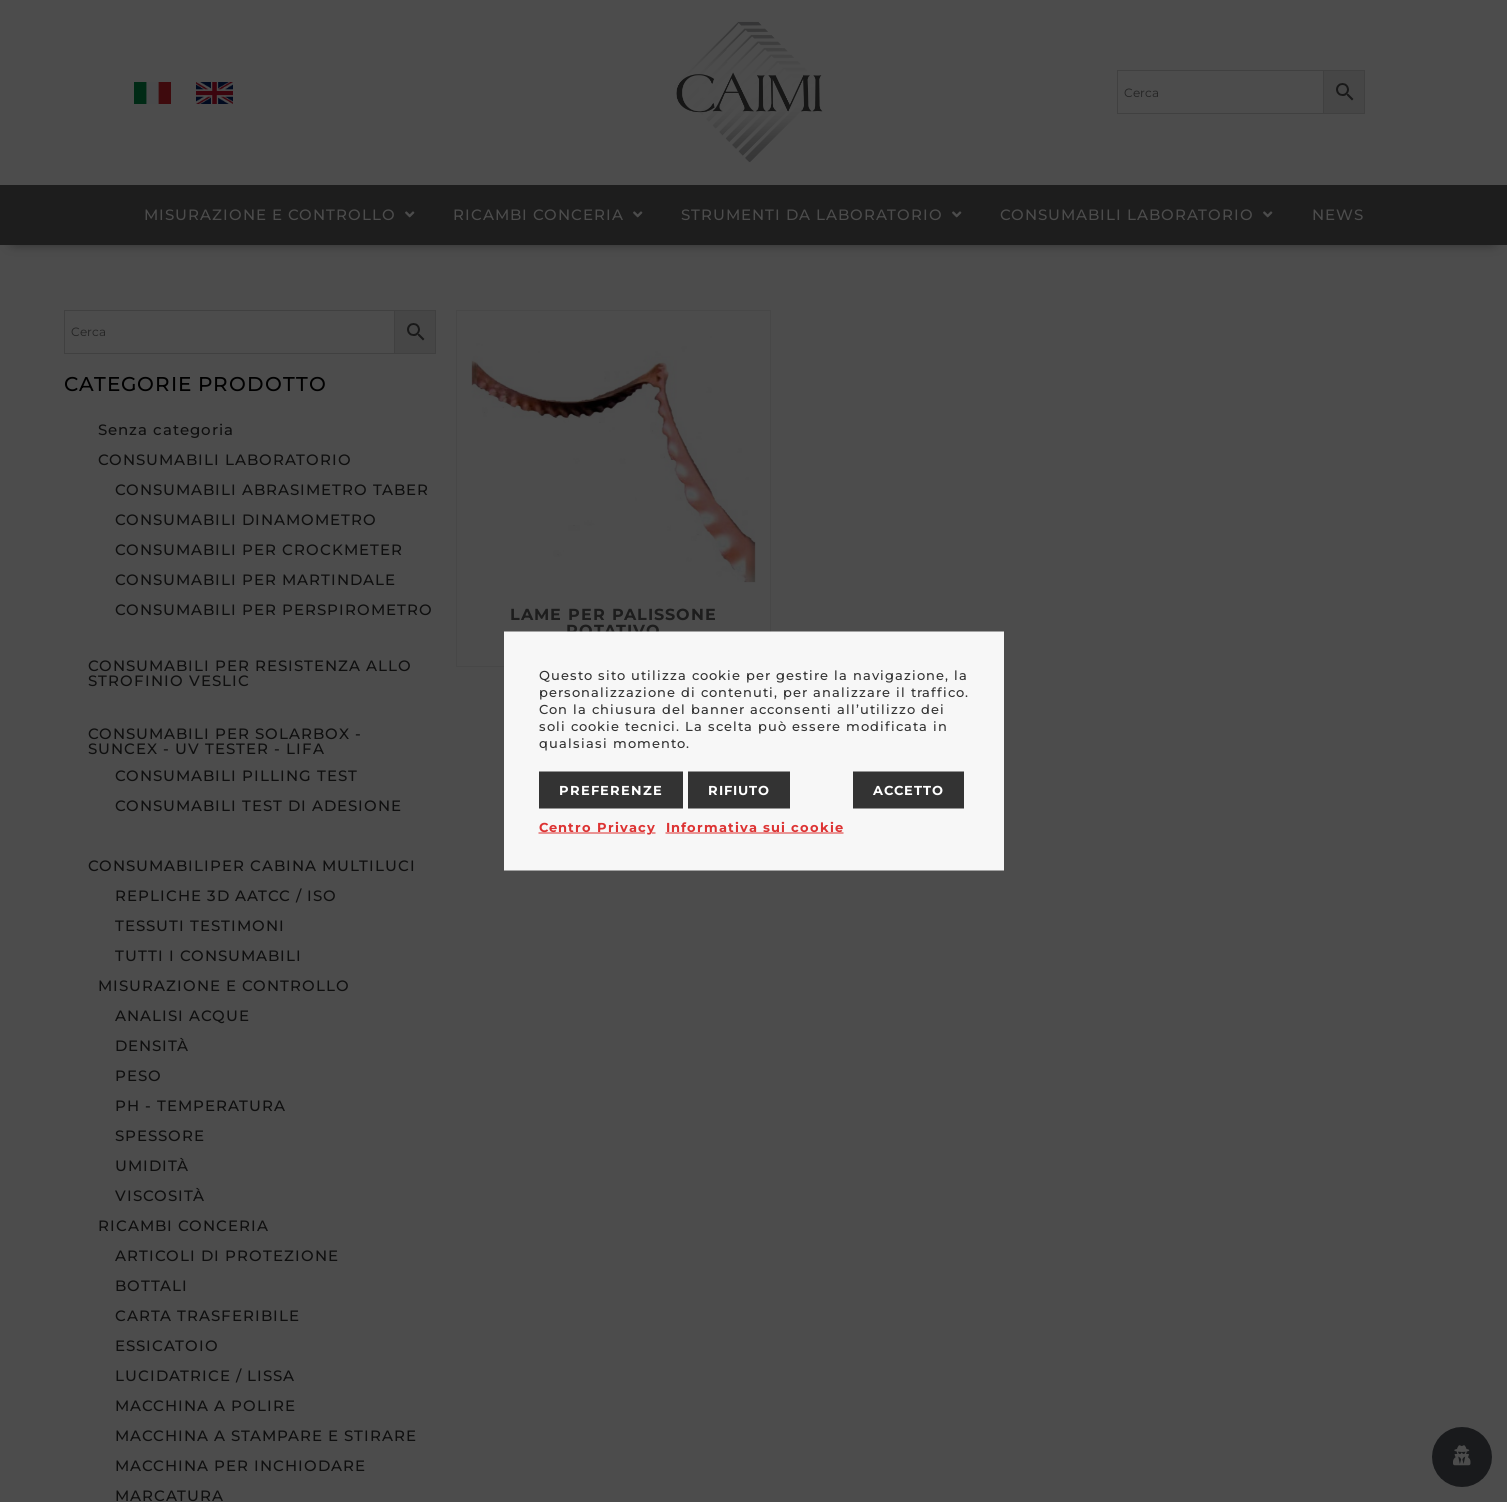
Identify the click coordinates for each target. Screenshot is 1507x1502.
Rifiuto (739, 790)
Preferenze (611, 790)
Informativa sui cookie (755, 827)
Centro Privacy (597, 827)
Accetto (908, 790)
